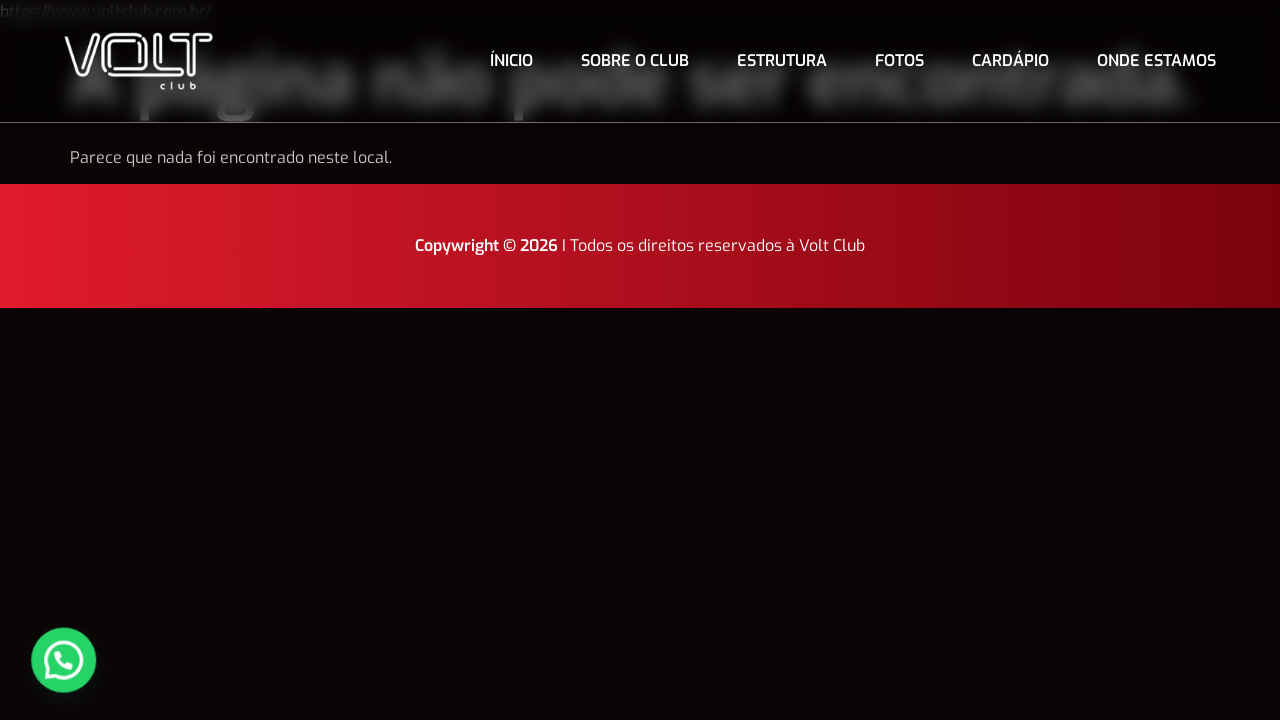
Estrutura (782, 60)
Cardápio (1010, 60)
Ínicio (511, 60)
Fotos (899, 60)
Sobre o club (635, 60)
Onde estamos (1156, 60)
